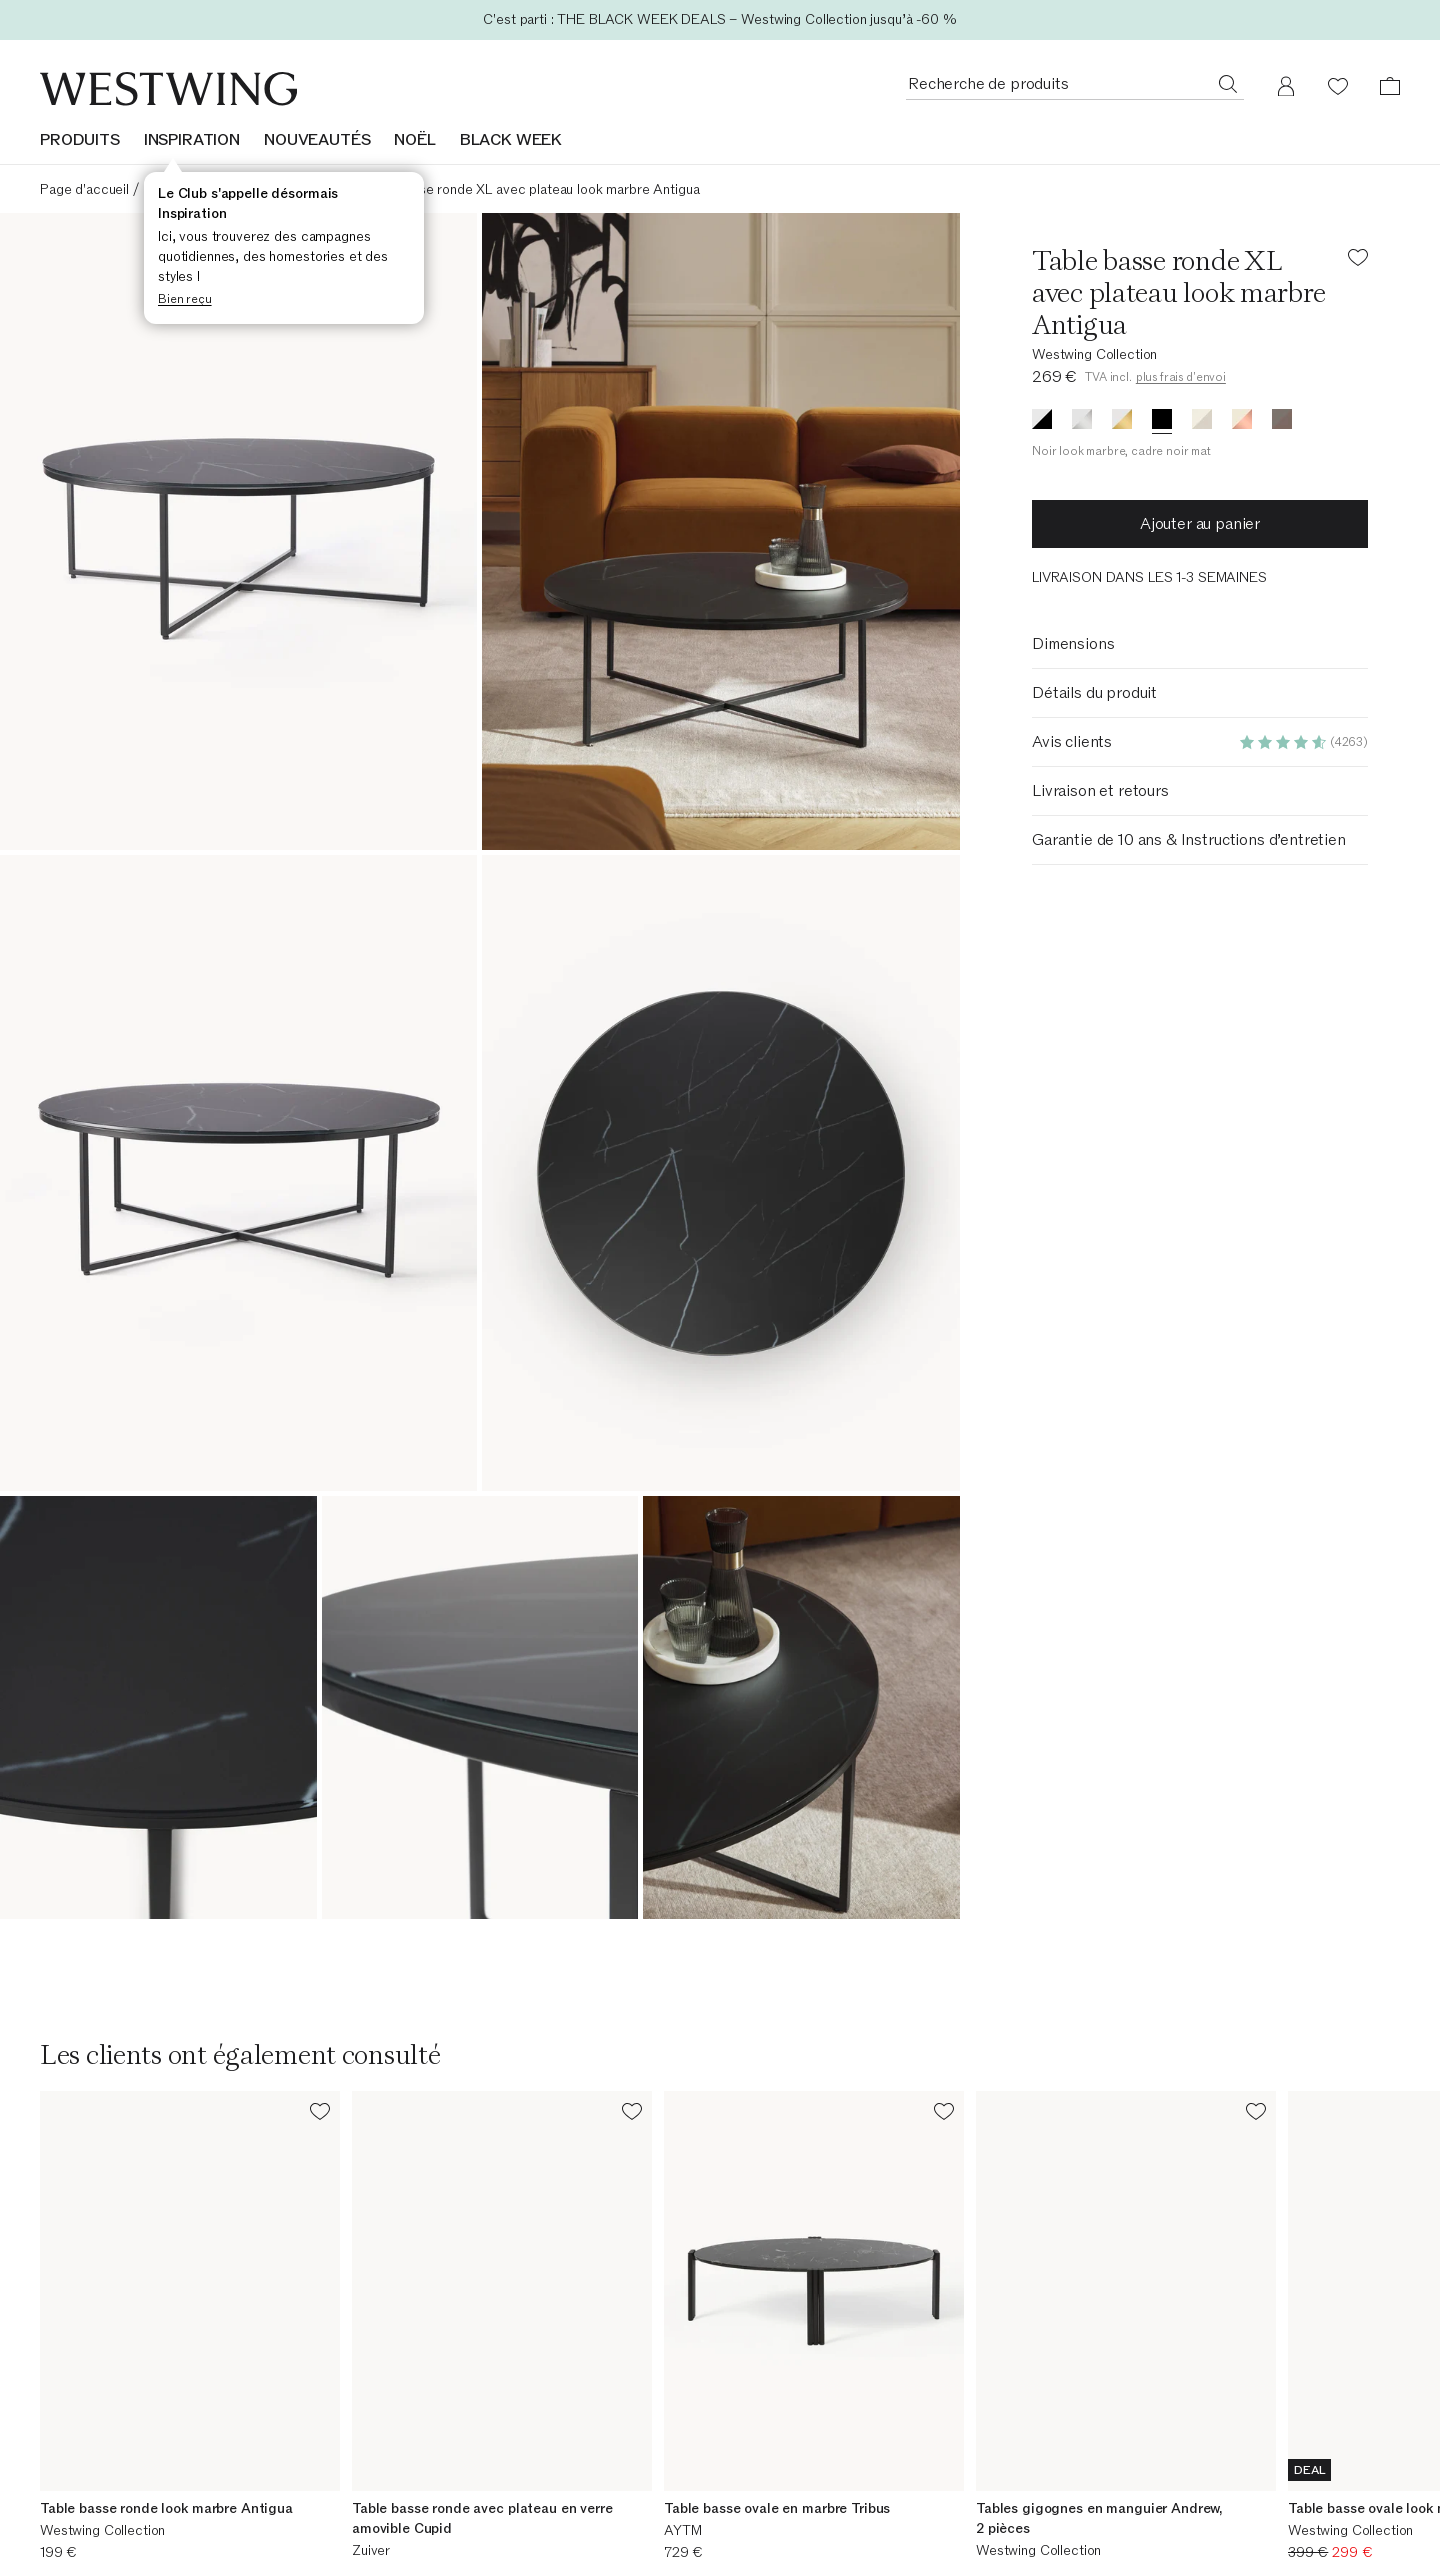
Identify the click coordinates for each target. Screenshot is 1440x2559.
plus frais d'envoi (1181, 377)
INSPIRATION (192, 140)
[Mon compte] (1286, 86)
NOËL (414, 140)
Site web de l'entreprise (463, 2526)
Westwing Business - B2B (818, 2500)
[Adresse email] (720, 2330)
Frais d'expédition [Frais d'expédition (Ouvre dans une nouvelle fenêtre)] (792, 2526)
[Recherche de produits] (1228, 83)
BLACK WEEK (511, 140)
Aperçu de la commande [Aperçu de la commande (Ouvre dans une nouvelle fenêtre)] (114, 2500)
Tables (227, 189)
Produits (80, 140)
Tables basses (304, 189)
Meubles (168, 189)
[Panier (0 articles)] (1390, 86)
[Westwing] (168, 89)
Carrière (415, 2500)
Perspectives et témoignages (1179, 2526)
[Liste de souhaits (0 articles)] (1338, 86)
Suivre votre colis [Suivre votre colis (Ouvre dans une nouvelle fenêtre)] (93, 2526)
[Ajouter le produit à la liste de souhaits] (1358, 260)
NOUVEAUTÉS (317, 140)
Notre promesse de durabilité (1179, 2500)
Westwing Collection (1094, 354)
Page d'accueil (84, 189)
